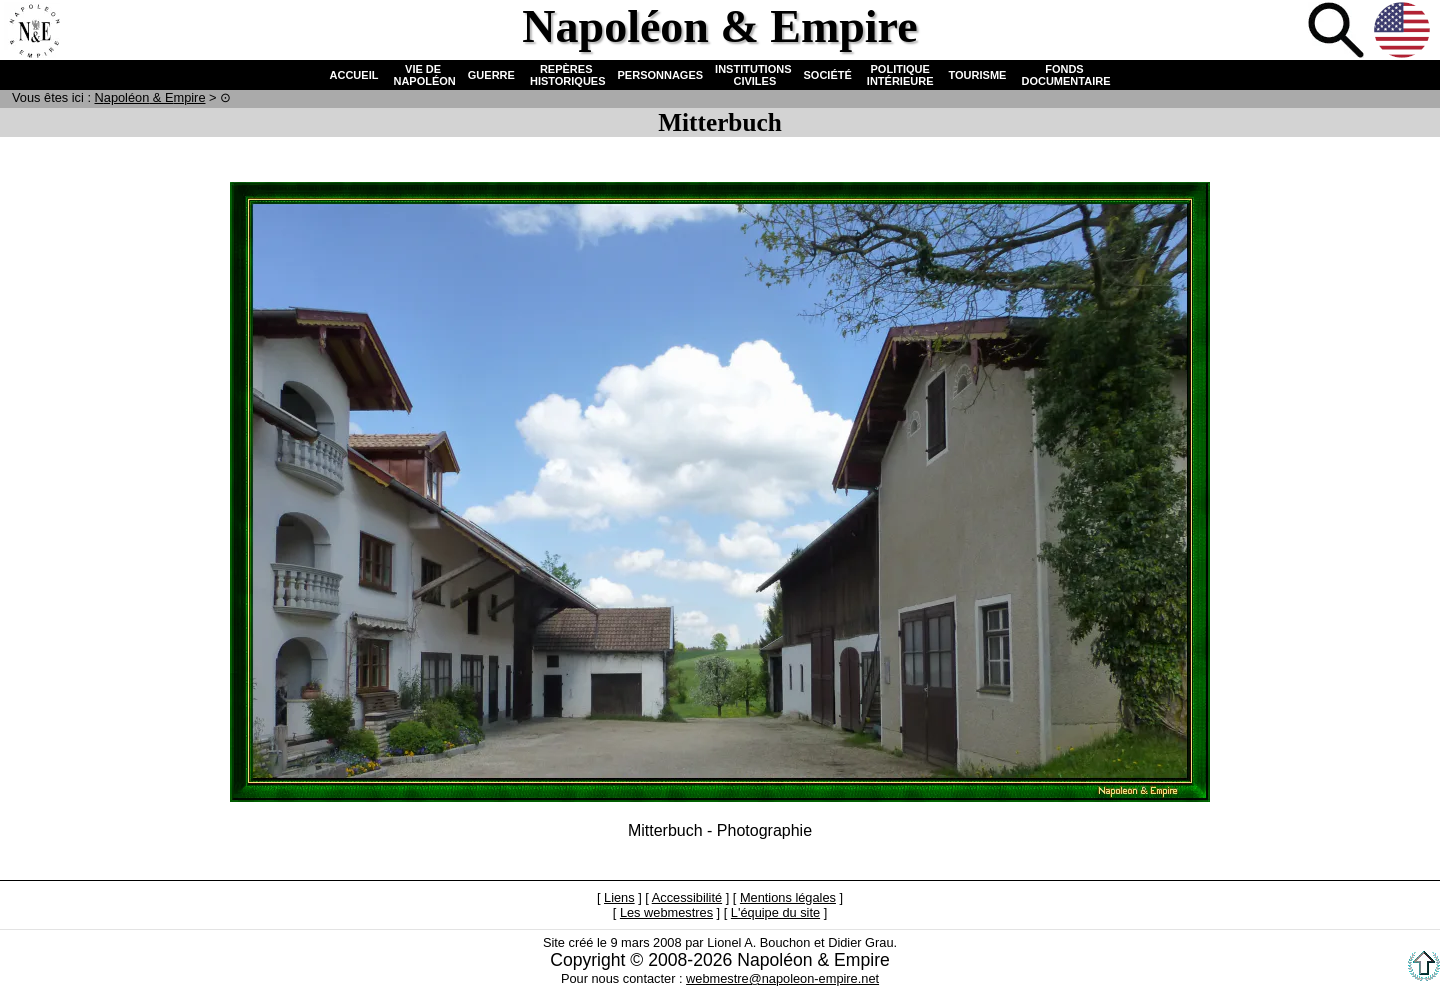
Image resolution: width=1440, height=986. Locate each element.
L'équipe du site (775, 912)
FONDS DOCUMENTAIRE (1064, 75)
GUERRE (491, 75)
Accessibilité (687, 897)
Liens (619, 897)
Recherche (1338, 32)
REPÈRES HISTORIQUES (566, 75)
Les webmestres (666, 912)
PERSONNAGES (661, 75)
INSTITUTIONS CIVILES (753, 75)
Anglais (1404, 32)
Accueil (34, 32)
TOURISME (978, 75)
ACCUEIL (354, 75)
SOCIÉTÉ (828, 75)
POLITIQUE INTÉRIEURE (900, 75)
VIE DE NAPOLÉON (422, 75)
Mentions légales (788, 897)
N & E (150, 97)
